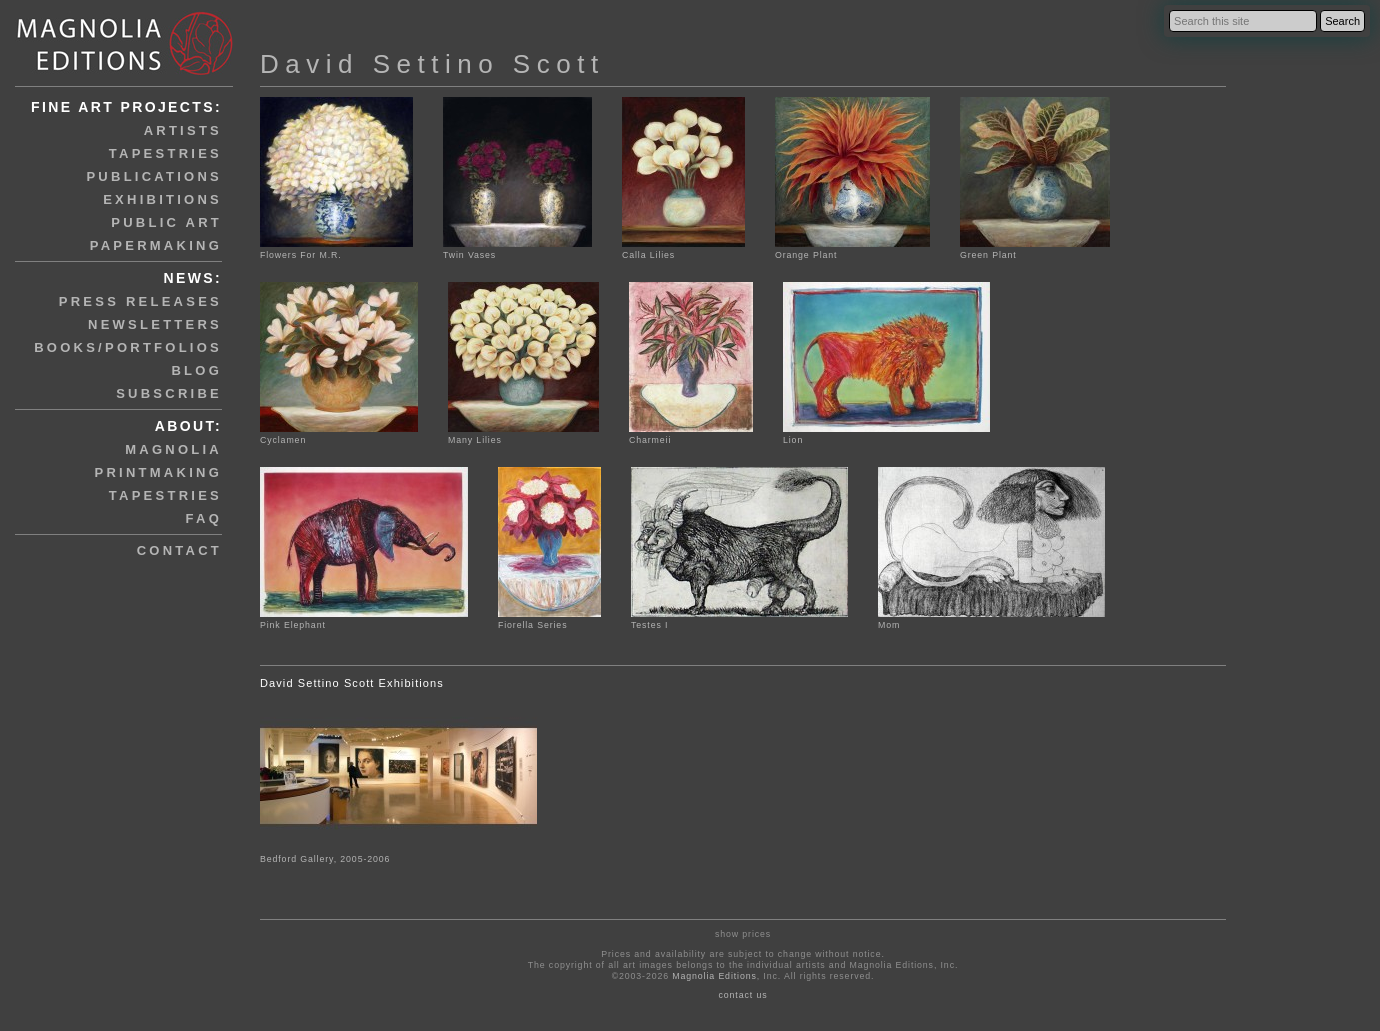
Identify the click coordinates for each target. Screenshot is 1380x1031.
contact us (743, 995)
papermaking (156, 245)
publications (154, 176)
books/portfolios (128, 347)
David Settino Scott (432, 64)
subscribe (169, 393)
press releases (140, 301)
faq (204, 518)
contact (179, 550)
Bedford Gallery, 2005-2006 (325, 859)
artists (183, 130)
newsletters (155, 324)
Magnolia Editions (714, 976)
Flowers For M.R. (336, 249)
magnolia (173, 449)
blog (196, 370)
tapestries (165, 153)
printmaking (158, 472)
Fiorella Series (549, 619)
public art (166, 222)
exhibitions (162, 199)
